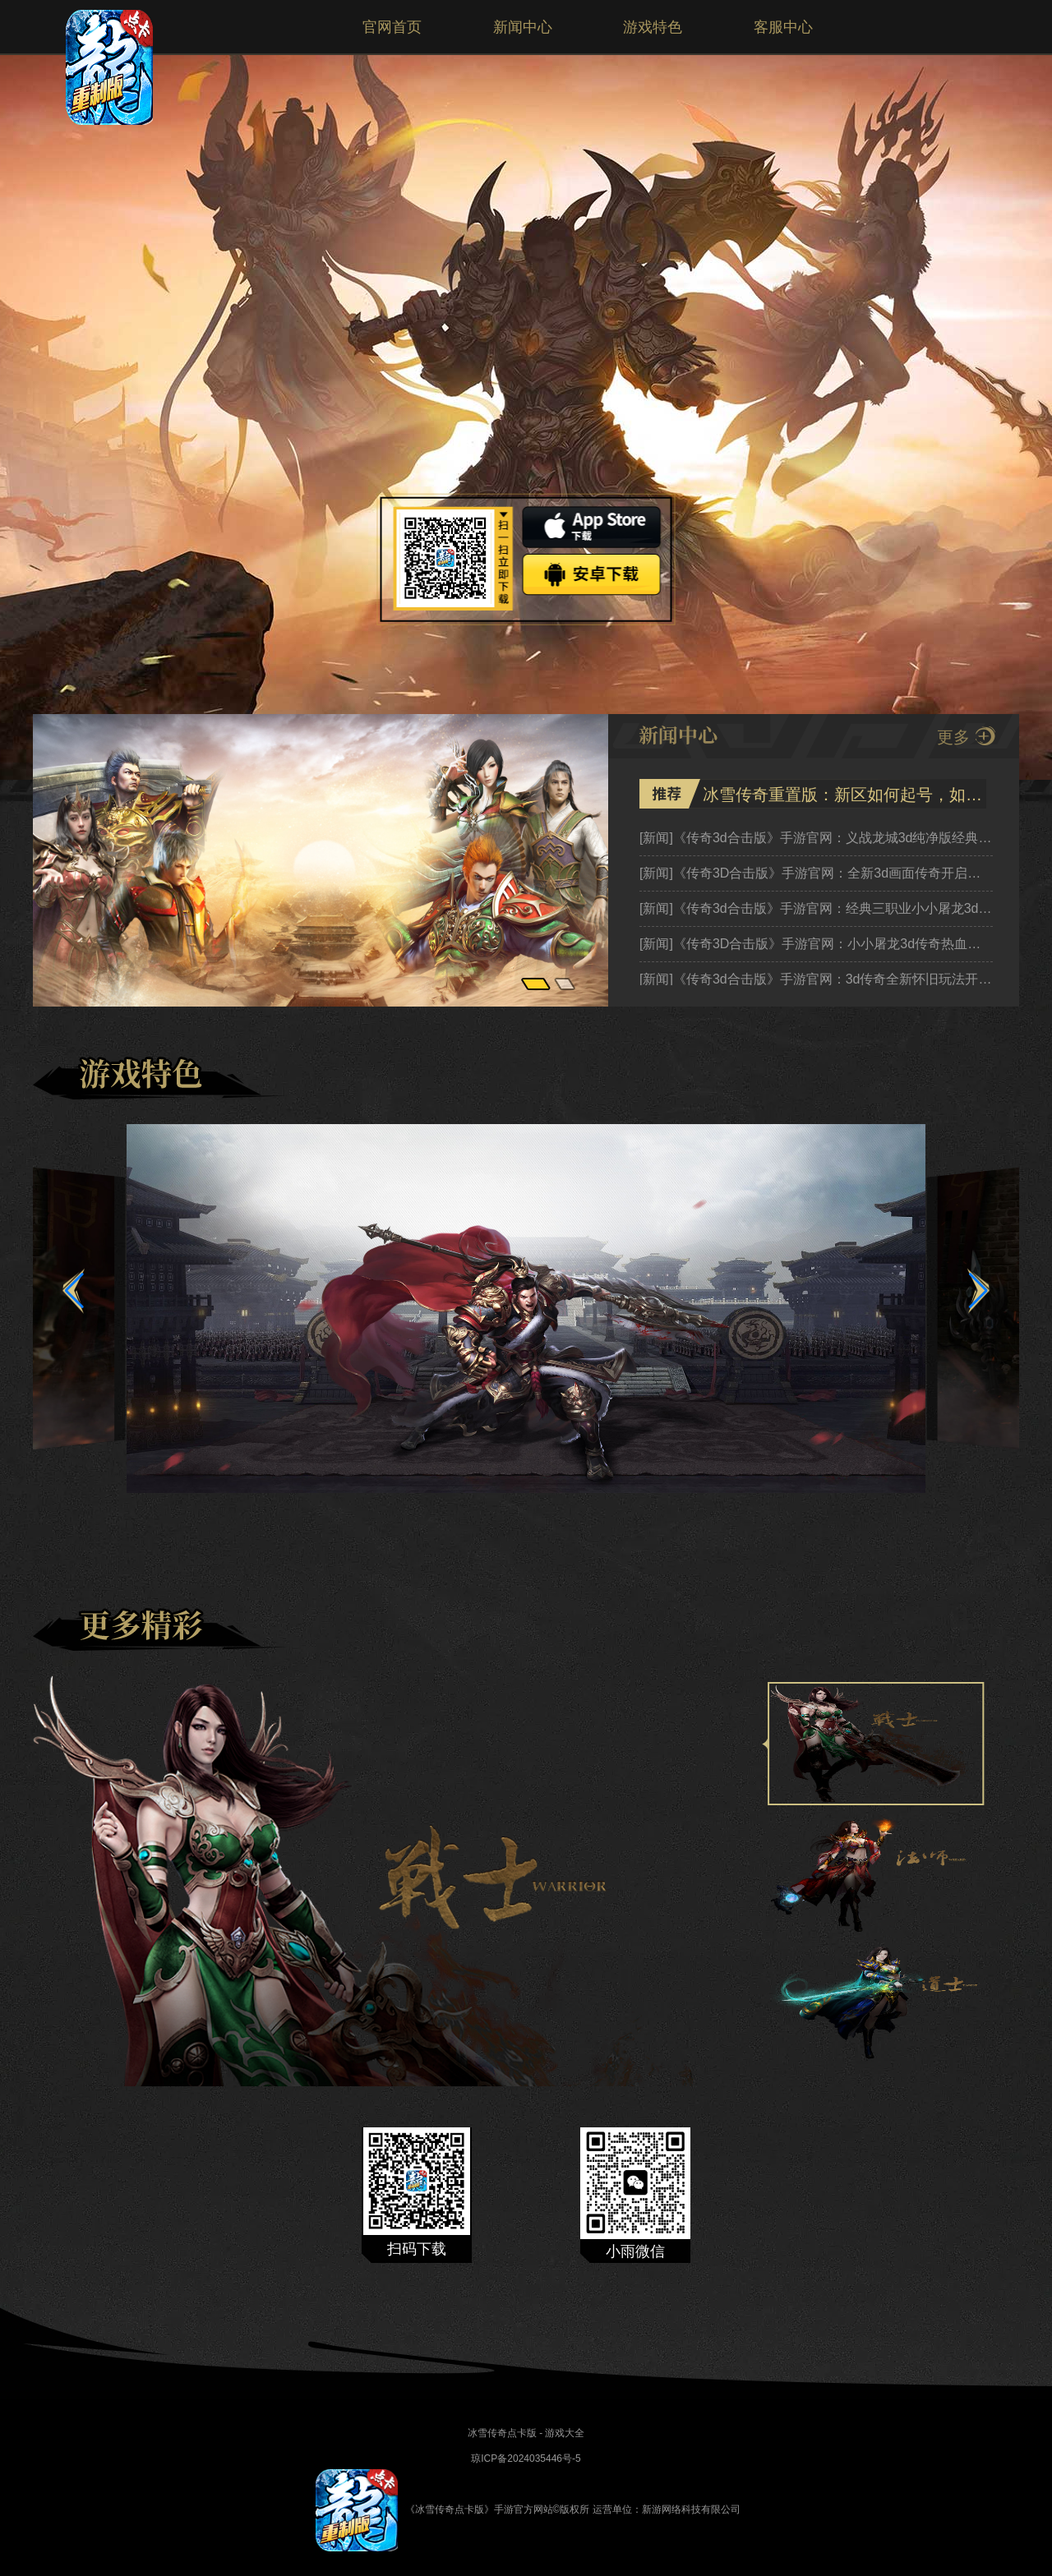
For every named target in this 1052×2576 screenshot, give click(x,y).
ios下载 (592, 527)
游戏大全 (564, 2433)
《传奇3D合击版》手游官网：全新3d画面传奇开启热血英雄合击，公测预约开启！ (816, 873)
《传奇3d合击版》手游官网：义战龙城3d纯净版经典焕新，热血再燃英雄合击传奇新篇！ (816, 838)
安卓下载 (592, 575)
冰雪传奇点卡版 (502, 2433)
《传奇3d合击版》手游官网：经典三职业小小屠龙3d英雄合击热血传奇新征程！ (816, 908)
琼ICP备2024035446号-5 (525, 2458)
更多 (953, 737)
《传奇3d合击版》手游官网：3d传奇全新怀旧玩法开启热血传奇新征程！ (816, 979)
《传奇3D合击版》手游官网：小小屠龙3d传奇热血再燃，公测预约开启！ (816, 944)
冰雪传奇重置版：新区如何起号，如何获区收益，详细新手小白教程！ (842, 795)
